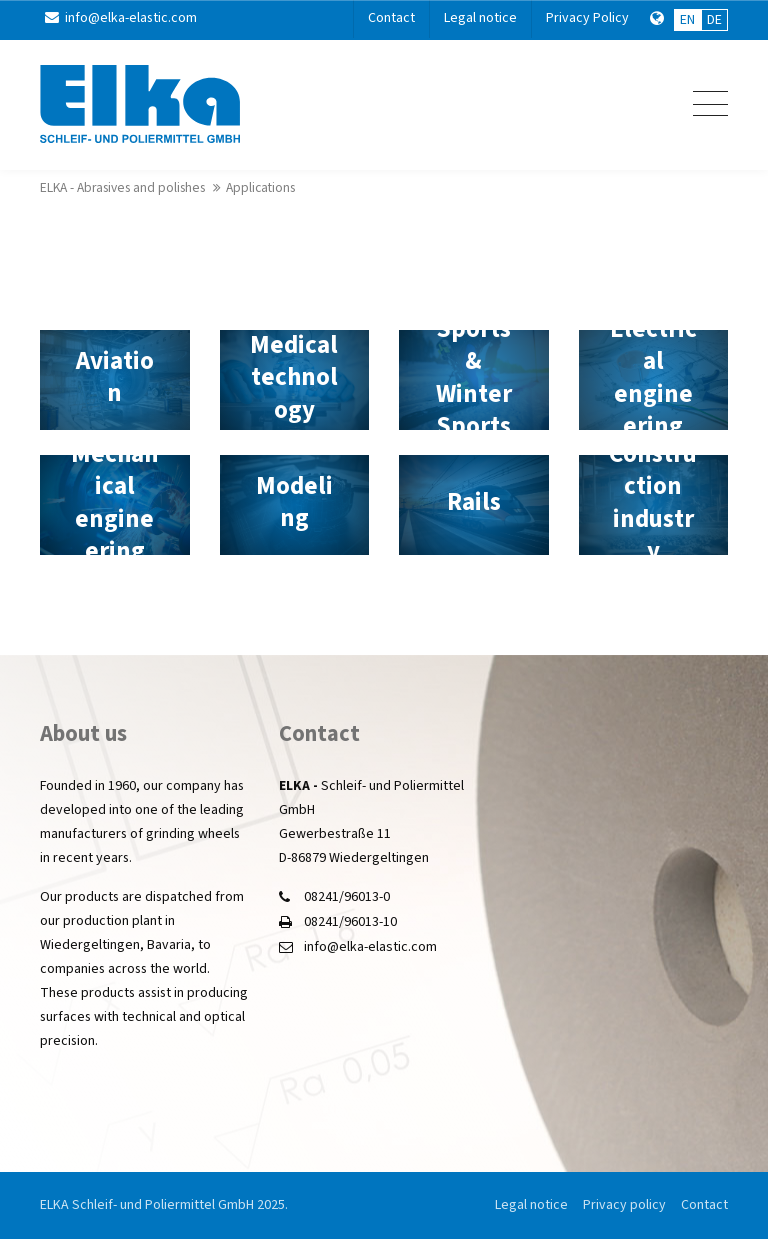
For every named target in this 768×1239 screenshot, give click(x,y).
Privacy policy (624, 1205)
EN (687, 20)
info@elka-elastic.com (121, 18)
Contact (391, 18)
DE (714, 20)
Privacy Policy (587, 18)
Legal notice (480, 18)
